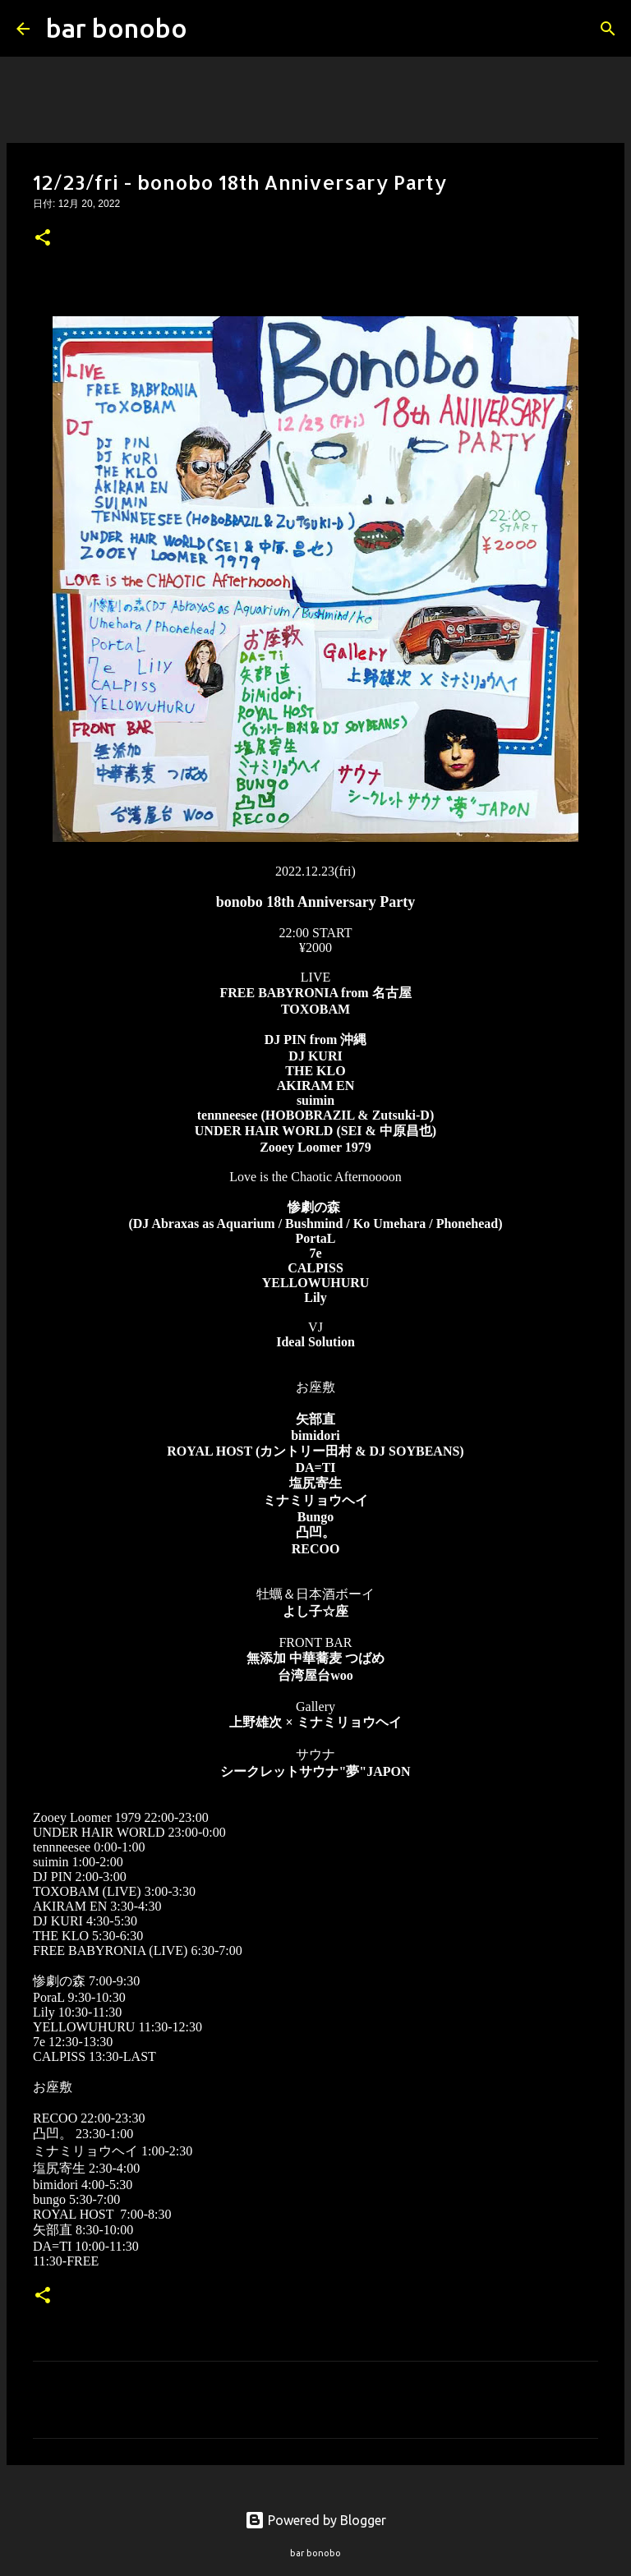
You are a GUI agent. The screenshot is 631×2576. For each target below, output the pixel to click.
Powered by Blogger (315, 2520)
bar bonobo (116, 28)
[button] (43, 239)
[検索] (210, 28)
